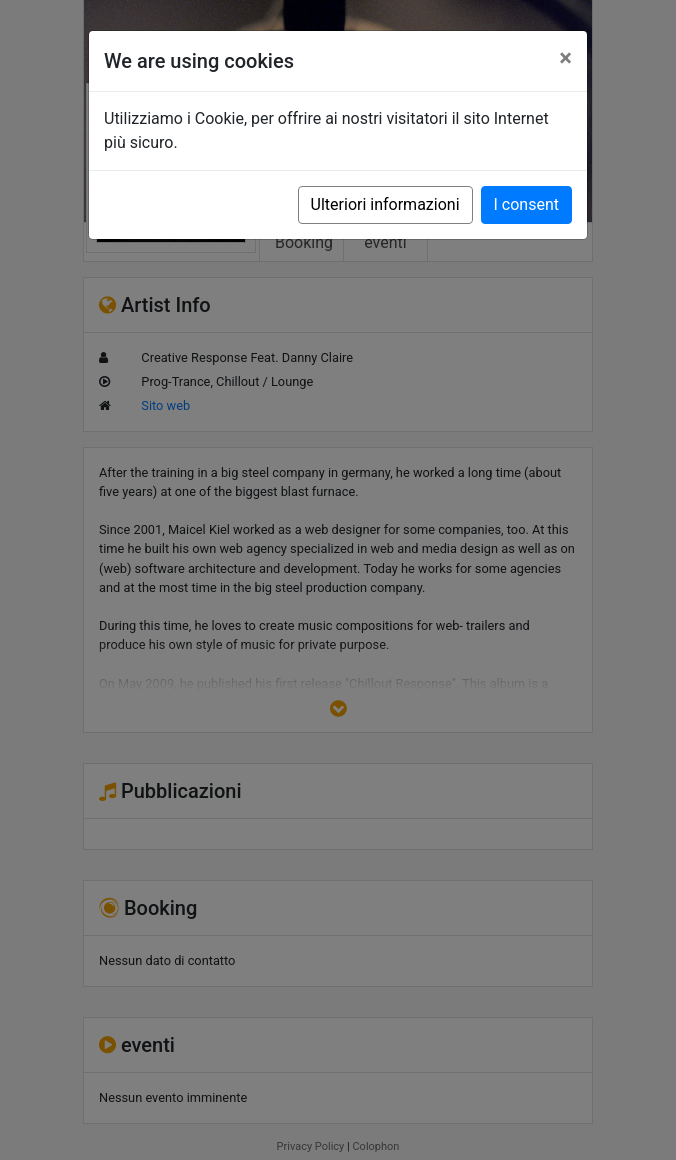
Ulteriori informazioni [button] (385, 204)
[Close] (565, 58)
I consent (526, 204)
